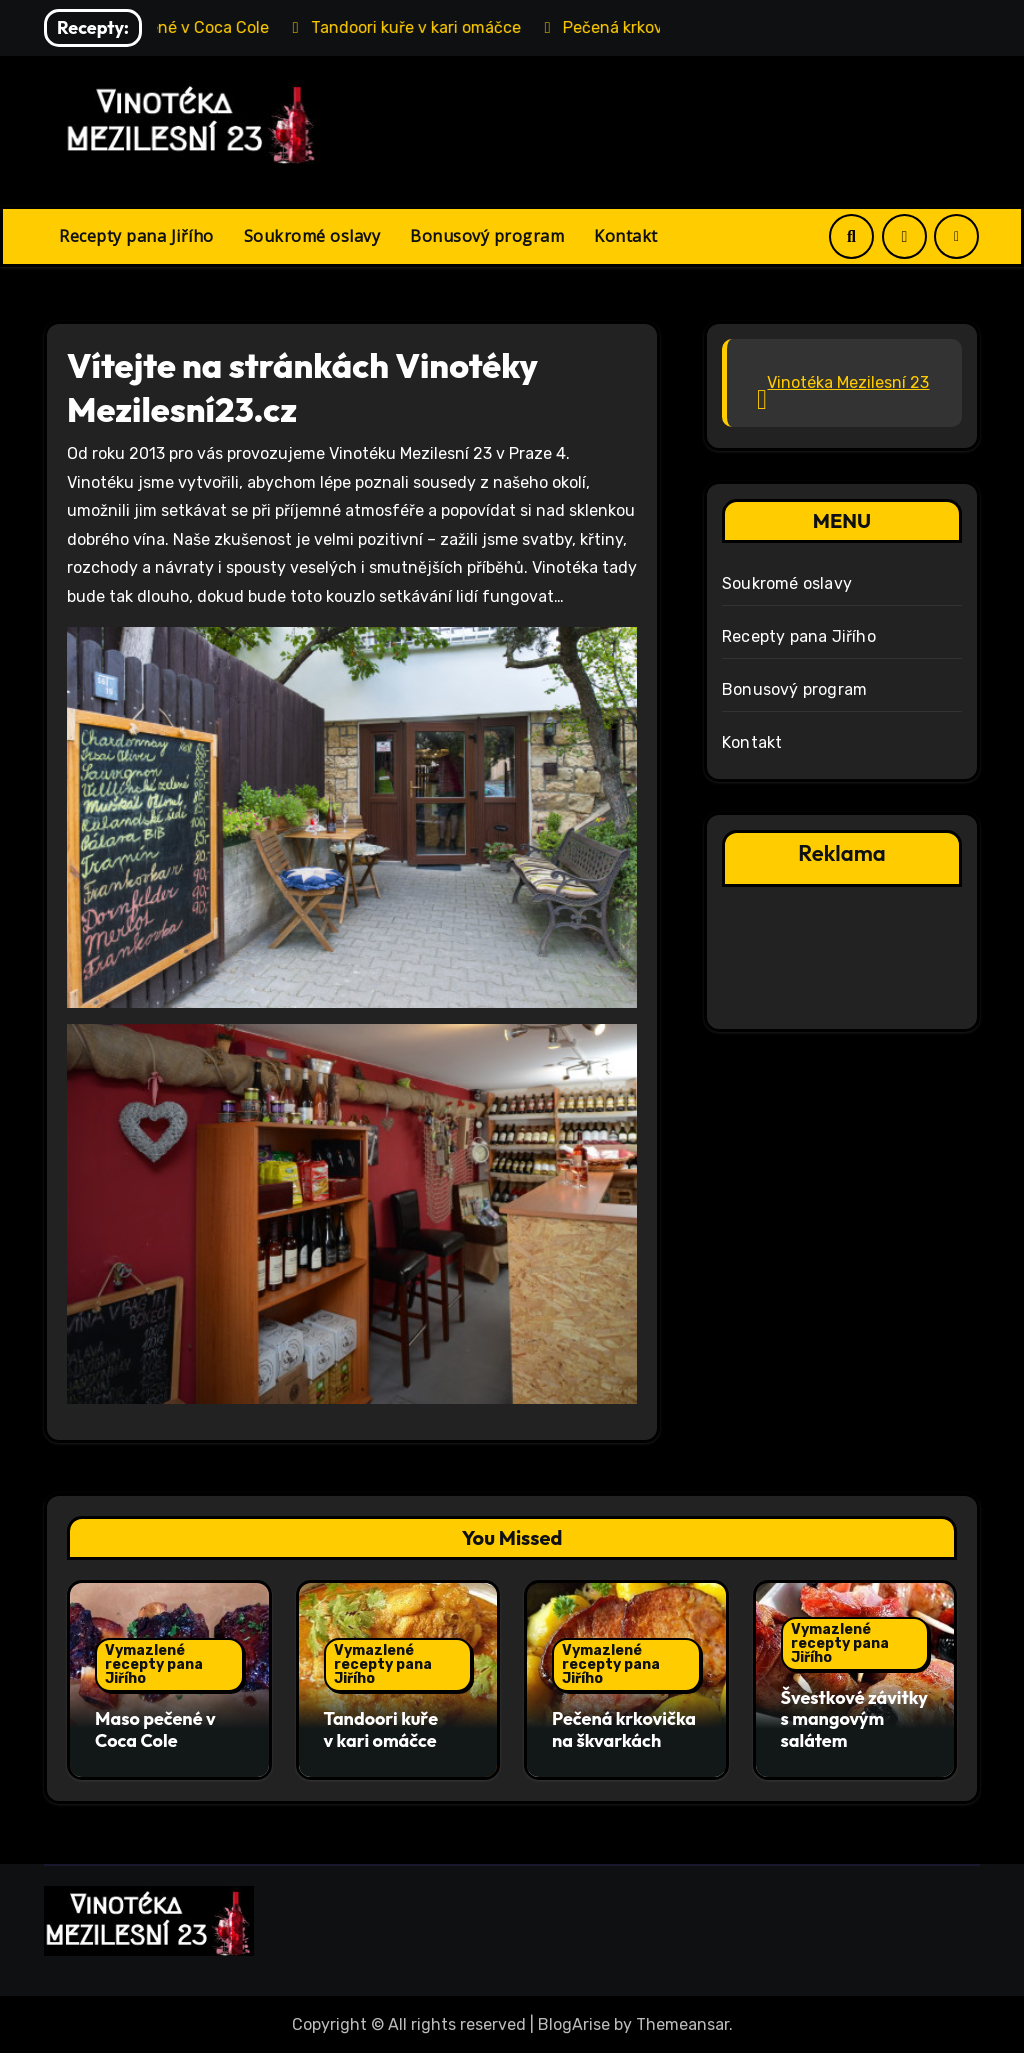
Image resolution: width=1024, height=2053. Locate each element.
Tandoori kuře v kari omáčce (381, 1729)
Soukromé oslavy (312, 236)
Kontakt (626, 236)
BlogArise (574, 2023)
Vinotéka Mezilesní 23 (848, 382)
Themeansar (682, 2023)
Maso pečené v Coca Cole (155, 1729)
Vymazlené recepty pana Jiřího (154, 1664)
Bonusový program (487, 236)
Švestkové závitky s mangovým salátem (854, 1719)
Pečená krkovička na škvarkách (624, 1729)
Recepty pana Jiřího (136, 236)
